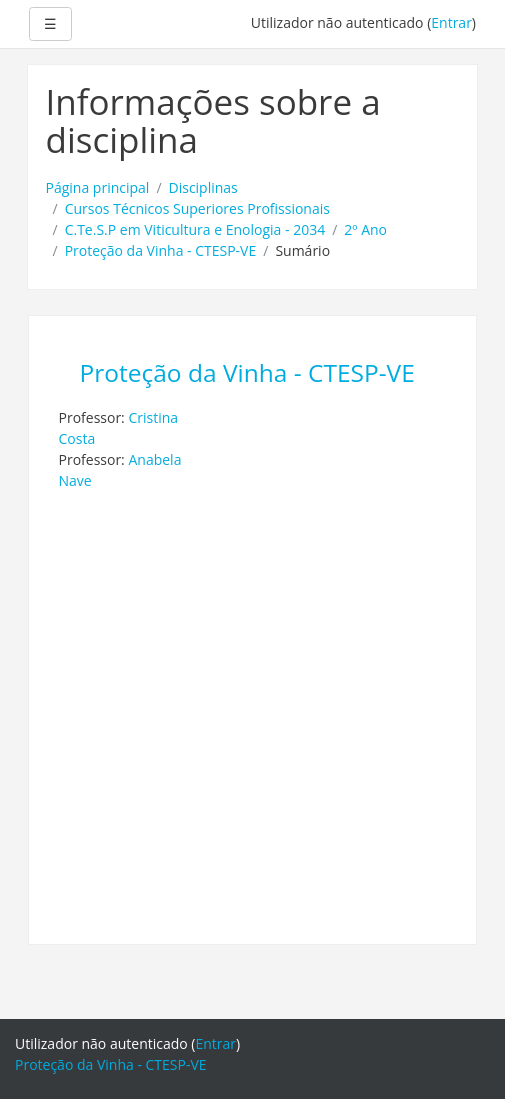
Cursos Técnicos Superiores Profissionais (197, 208)
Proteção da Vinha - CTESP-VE (161, 250)
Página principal (98, 187)
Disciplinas (203, 187)
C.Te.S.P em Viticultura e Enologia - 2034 (195, 229)
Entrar (451, 22)
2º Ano (365, 229)
